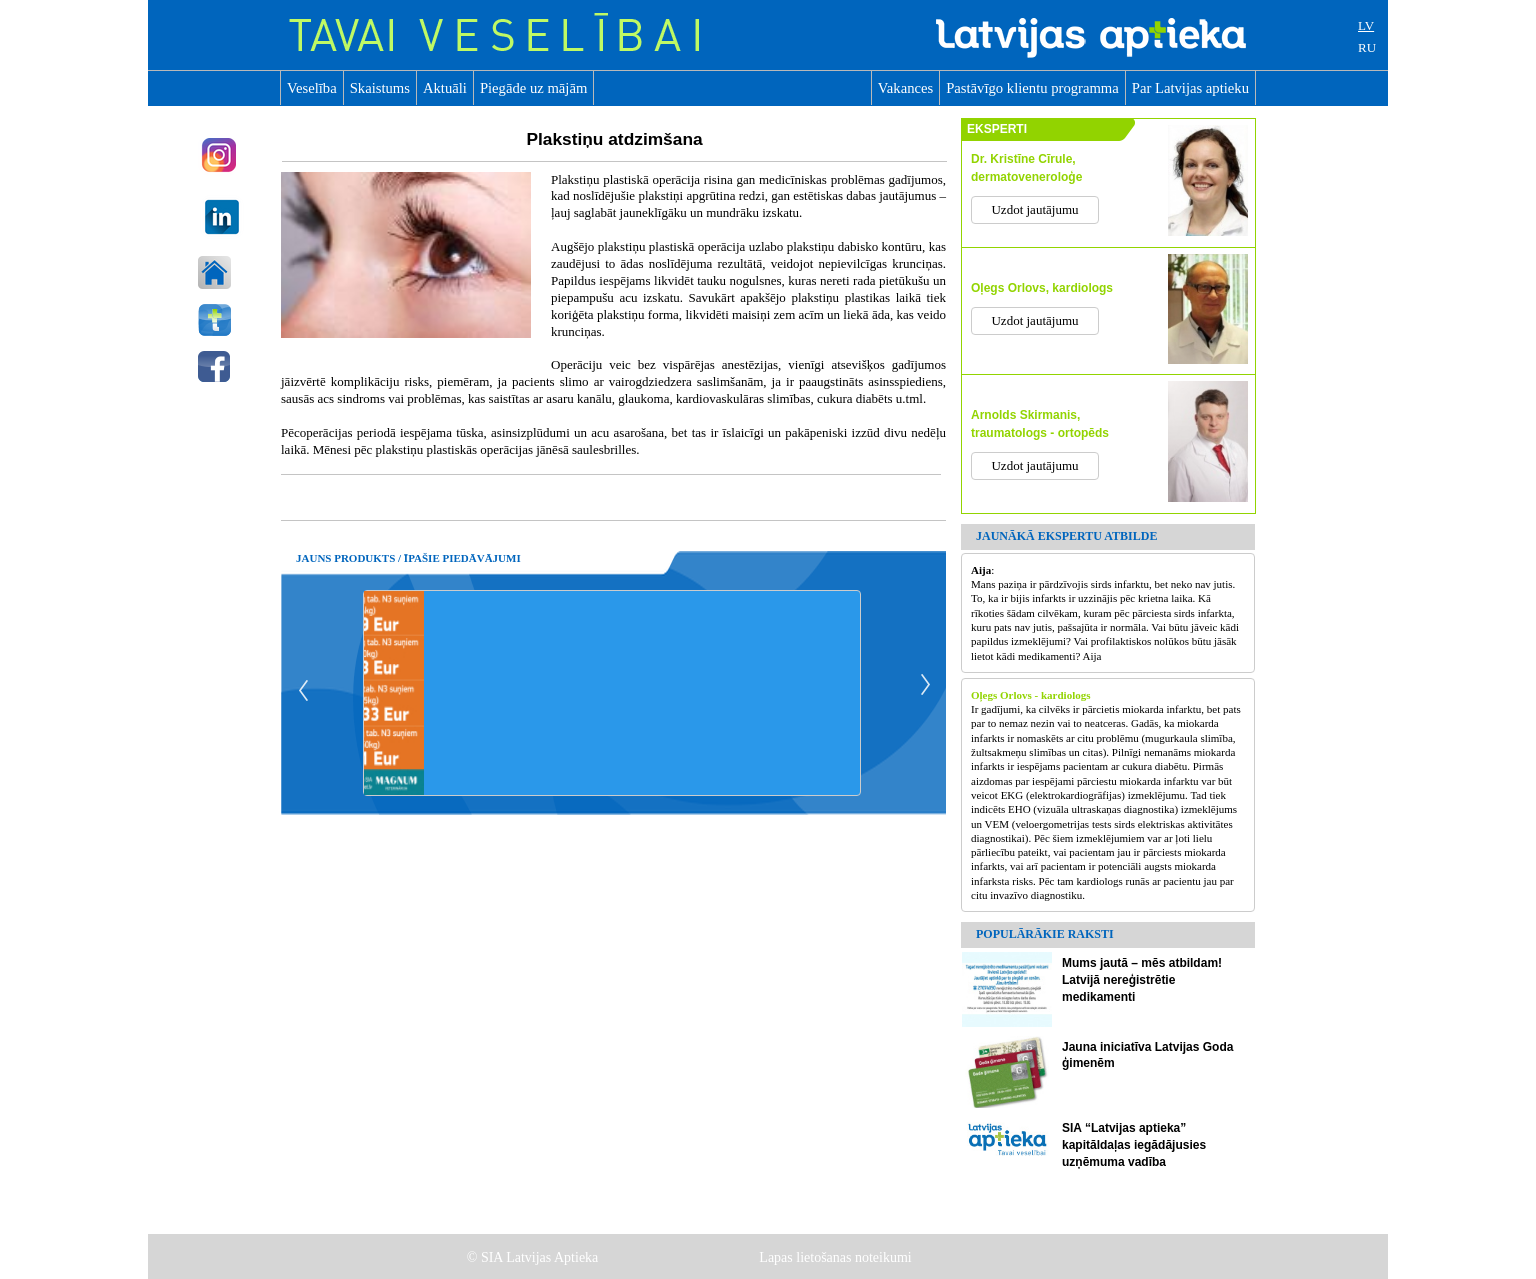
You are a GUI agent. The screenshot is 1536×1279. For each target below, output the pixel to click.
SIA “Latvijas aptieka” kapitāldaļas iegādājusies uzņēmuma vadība (1134, 1145)
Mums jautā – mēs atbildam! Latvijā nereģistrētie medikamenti (1142, 980)
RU (1367, 47)
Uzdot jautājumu (1034, 209)
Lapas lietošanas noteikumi (837, 1257)
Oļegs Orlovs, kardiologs (1042, 288)
